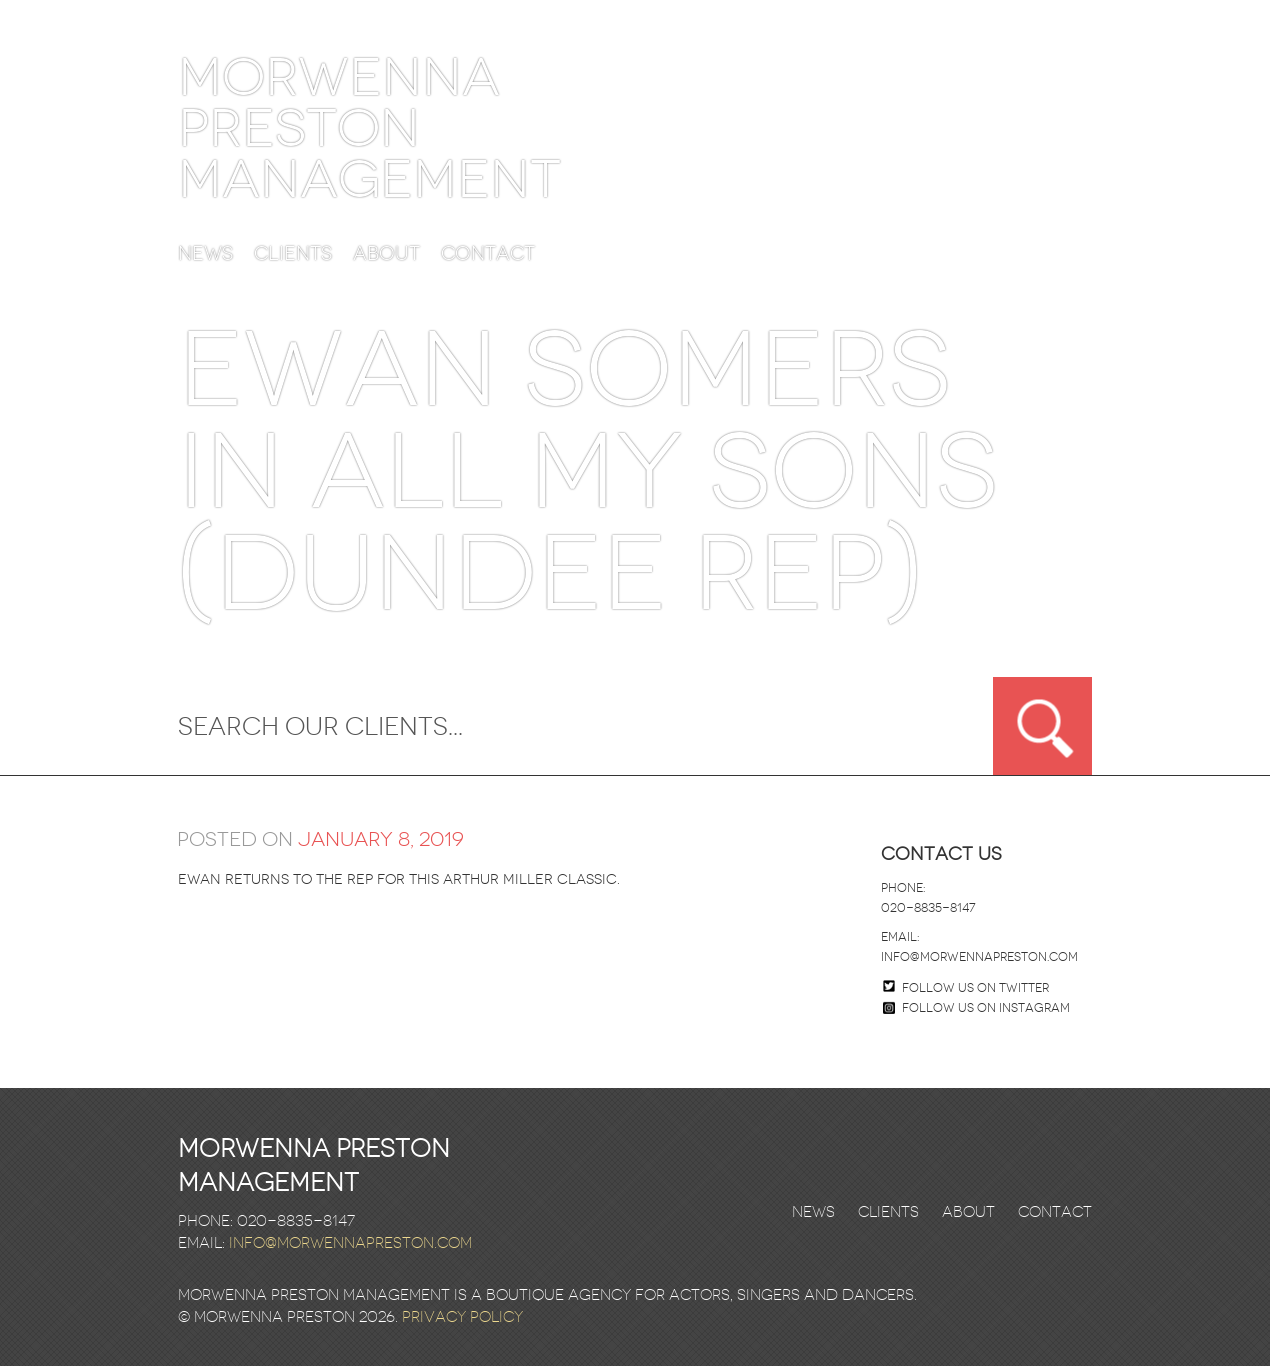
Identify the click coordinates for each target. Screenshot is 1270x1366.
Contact (488, 254)
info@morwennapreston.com (979, 957)
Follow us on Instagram (976, 1008)
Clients (293, 254)
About (386, 254)
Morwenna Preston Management (369, 128)
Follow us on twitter (975, 988)
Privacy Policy (462, 1317)
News (205, 254)
